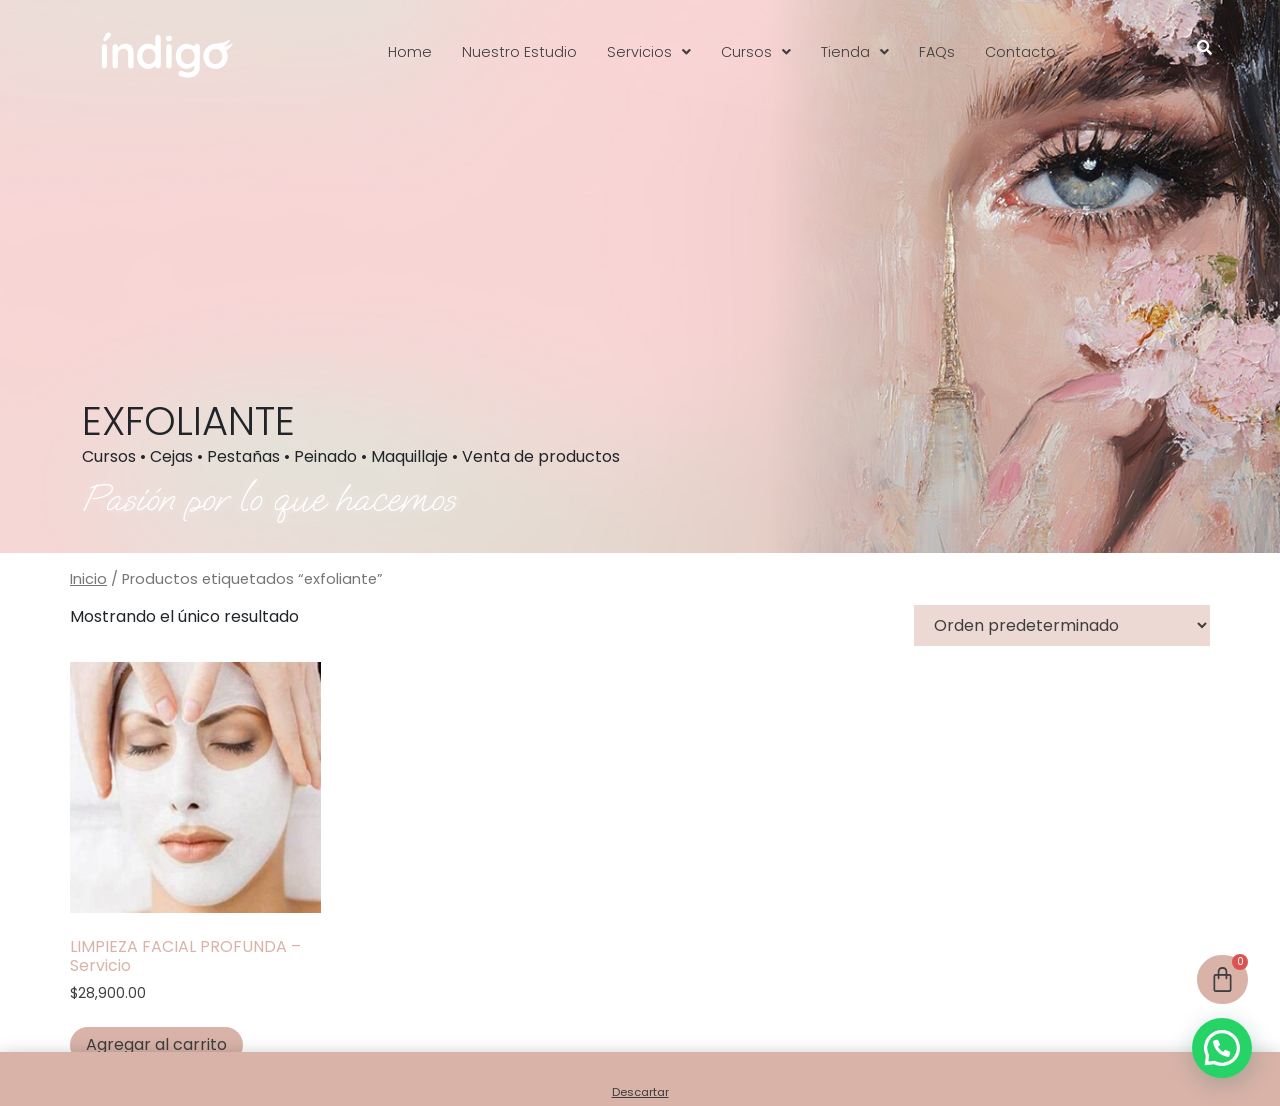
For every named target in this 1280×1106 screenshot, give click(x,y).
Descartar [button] (640, 1092)
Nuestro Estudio (519, 52)
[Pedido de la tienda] (1062, 625)
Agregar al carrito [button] (156, 1044)
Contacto (1020, 52)
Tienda (855, 52)
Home (410, 52)
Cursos (756, 52)
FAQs (937, 52)
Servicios (649, 52)
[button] (649, 52)
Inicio (88, 579)
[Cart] (1222, 979)
